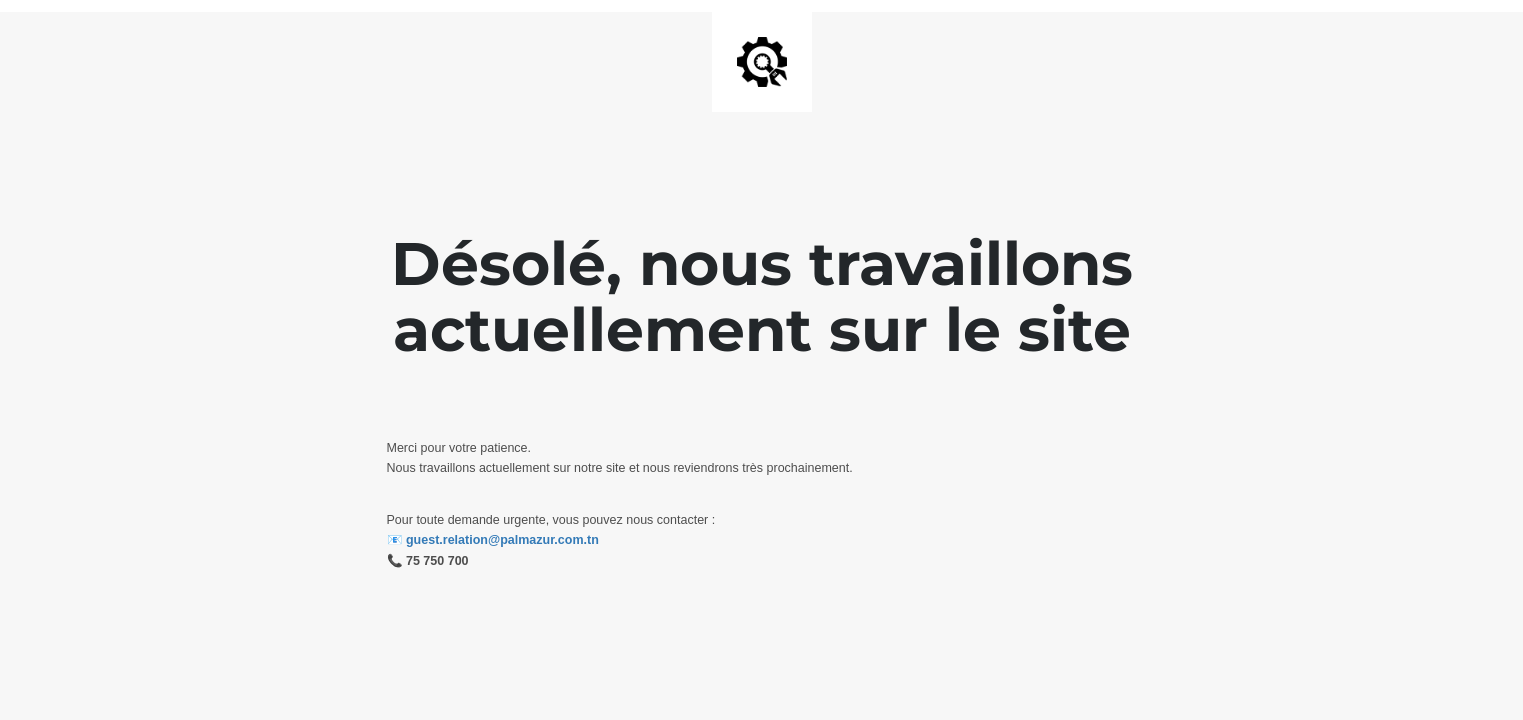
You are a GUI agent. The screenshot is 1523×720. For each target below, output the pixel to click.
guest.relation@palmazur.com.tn (502, 540)
